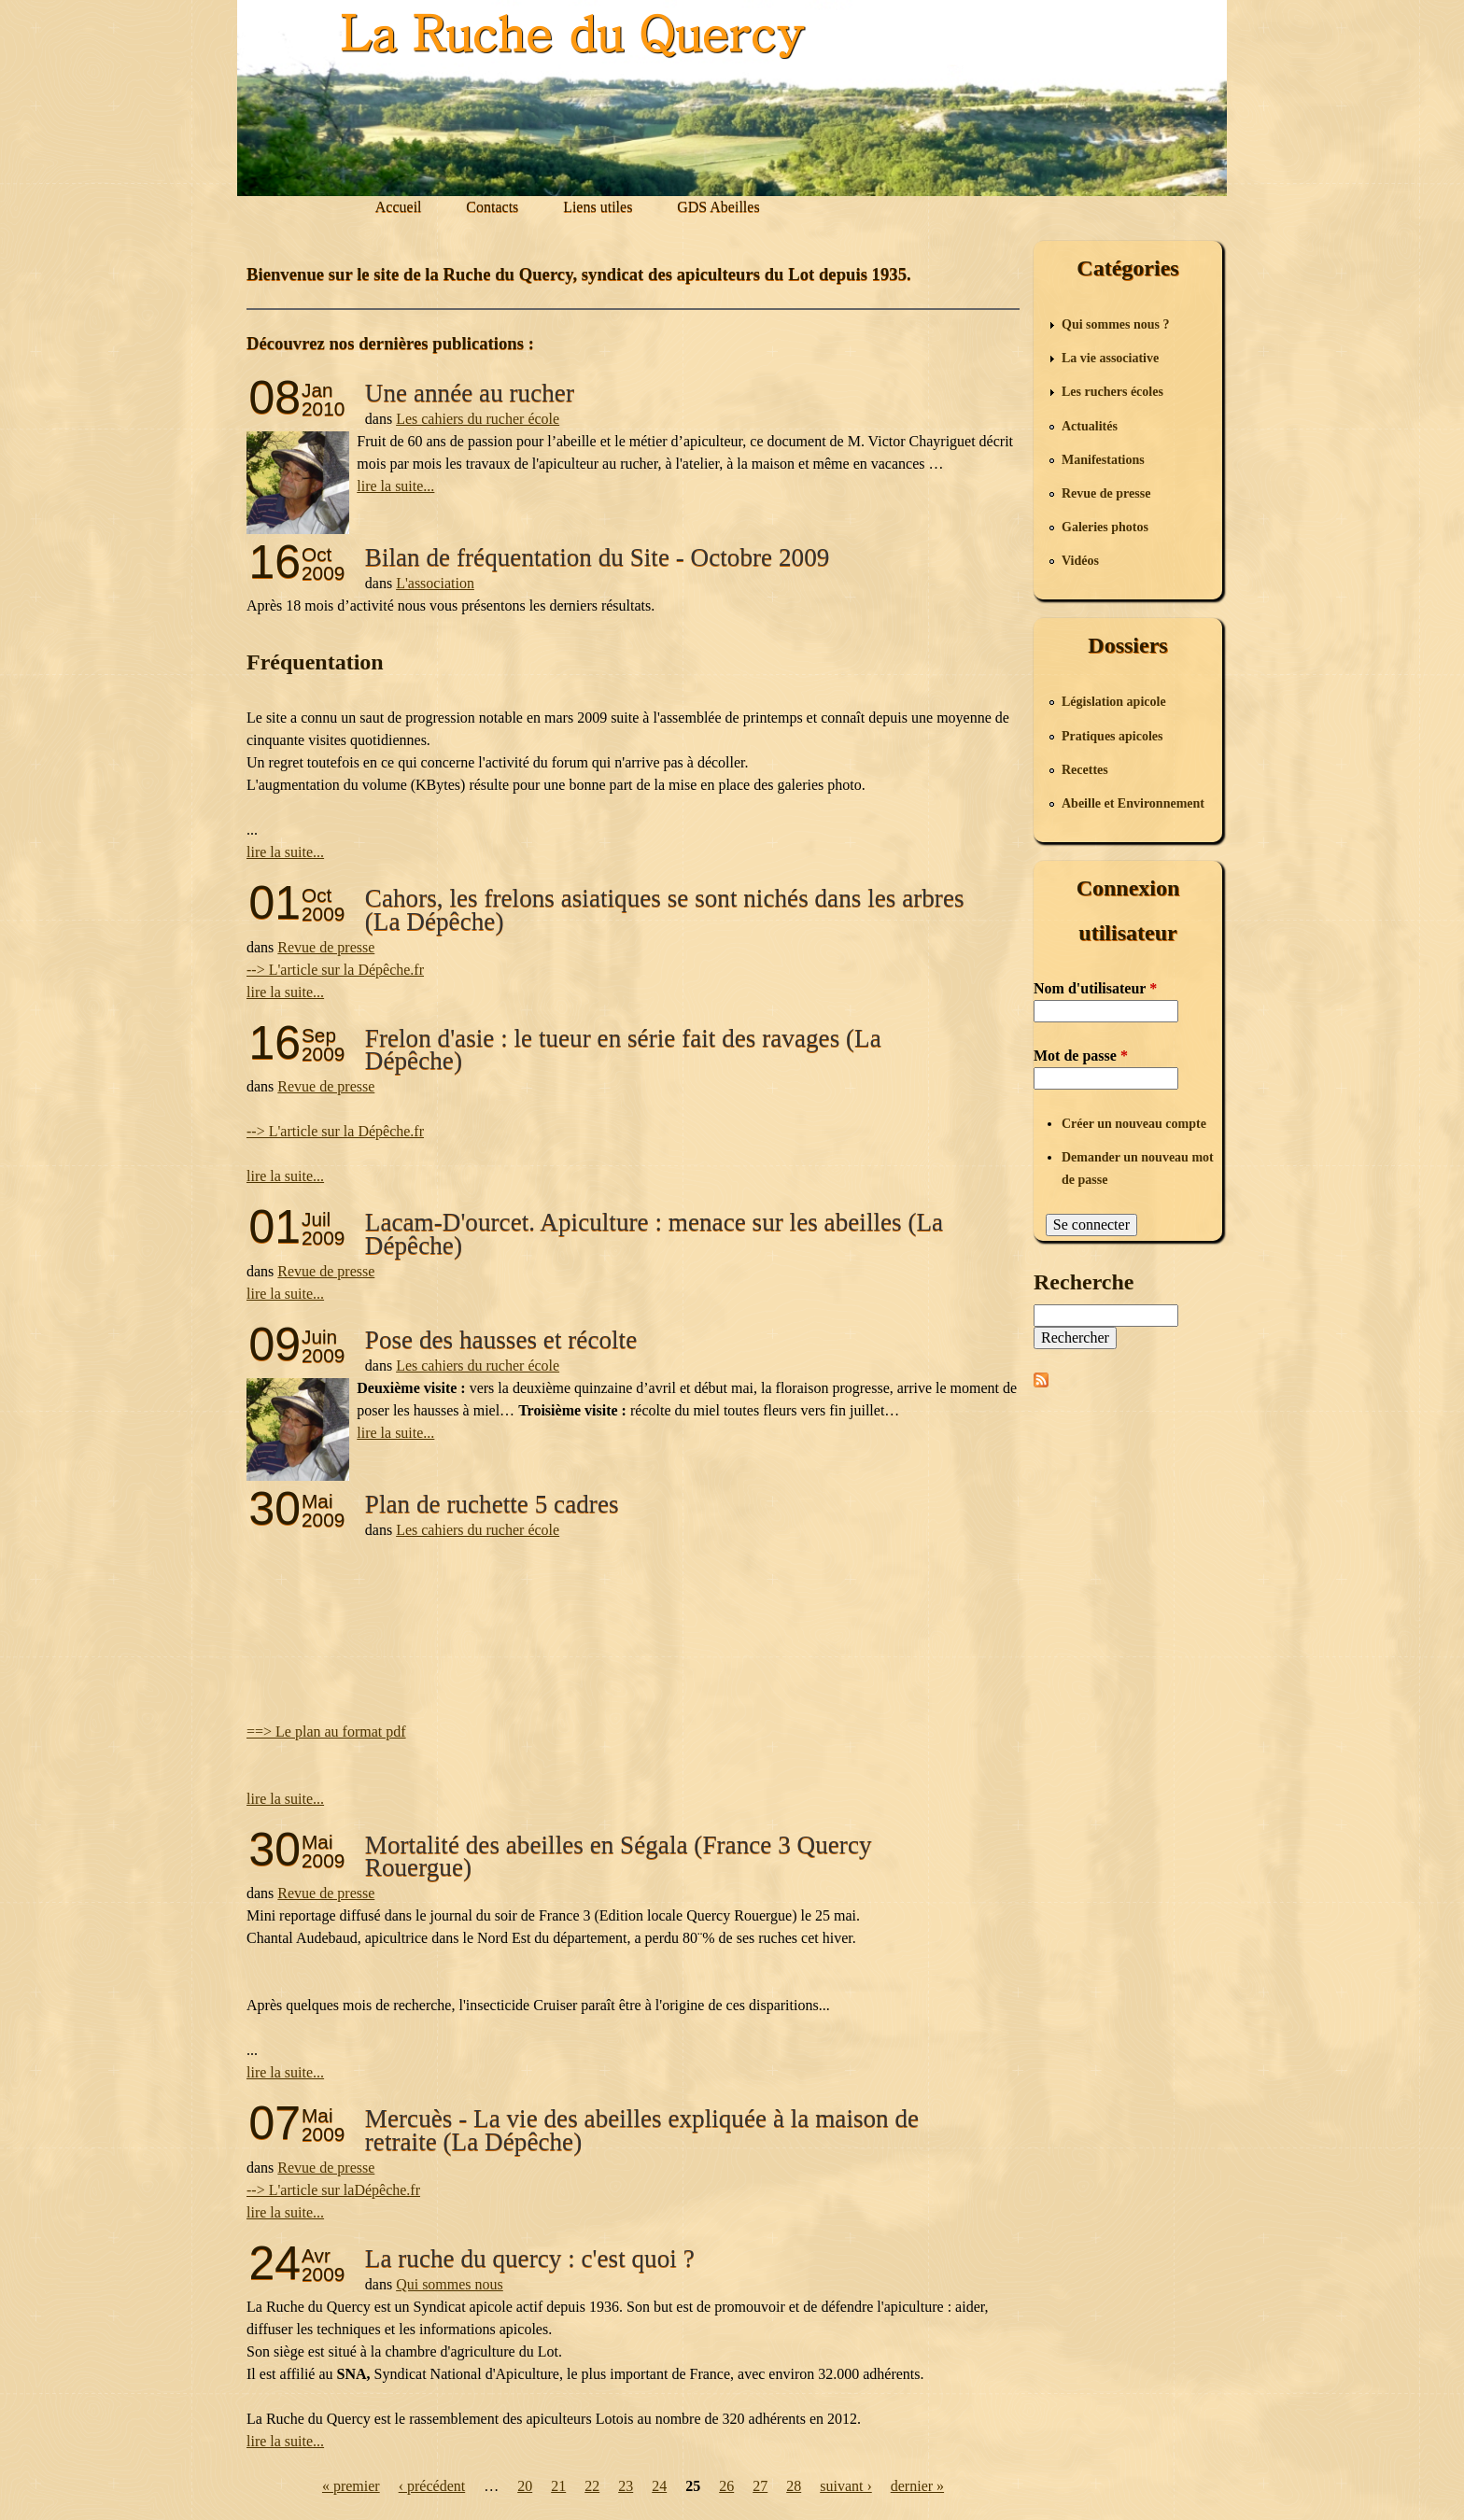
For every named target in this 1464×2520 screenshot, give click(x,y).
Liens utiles (597, 207)
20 (524, 2486)
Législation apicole (1114, 702)
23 (625, 2486)
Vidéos (1080, 561)
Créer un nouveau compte (1134, 1124)
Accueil (398, 207)
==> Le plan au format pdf (326, 1731)
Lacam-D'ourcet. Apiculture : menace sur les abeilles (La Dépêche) (654, 1233)
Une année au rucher (469, 393)
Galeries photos (1105, 527)
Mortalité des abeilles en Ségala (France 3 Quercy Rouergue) (618, 1856)
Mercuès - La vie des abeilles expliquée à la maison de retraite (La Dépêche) (642, 2130)
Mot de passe (1081, 1055)
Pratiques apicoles (1112, 736)
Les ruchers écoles (1112, 392)
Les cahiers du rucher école (477, 419)
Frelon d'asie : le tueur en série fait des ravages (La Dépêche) (623, 1049)
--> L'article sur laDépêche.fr (333, 2190)
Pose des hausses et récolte (501, 1340)
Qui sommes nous (449, 2284)
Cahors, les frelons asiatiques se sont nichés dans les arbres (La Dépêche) (664, 909)
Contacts (492, 207)
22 (591, 2486)
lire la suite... (395, 486)
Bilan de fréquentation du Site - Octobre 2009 (597, 557)
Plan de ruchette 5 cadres (492, 1504)
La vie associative (1110, 358)
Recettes (1085, 770)
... (252, 2050)
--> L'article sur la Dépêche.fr (335, 970)
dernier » (917, 2486)
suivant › (846, 2486)
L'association (435, 583)
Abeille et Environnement (1133, 803)
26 (726, 2486)
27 (760, 2486)
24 (659, 2486)
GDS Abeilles (718, 207)
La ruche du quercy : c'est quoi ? (530, 2259)
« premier (351, 2486)
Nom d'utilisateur (1095, 988)
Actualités (1090, 426)
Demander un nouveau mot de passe (1138, 1168)
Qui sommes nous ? (1116, 324)
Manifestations (1103, 460)
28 (793, 2486)
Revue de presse (325, 947)
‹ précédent (432, 2486)
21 (558, 2486)
